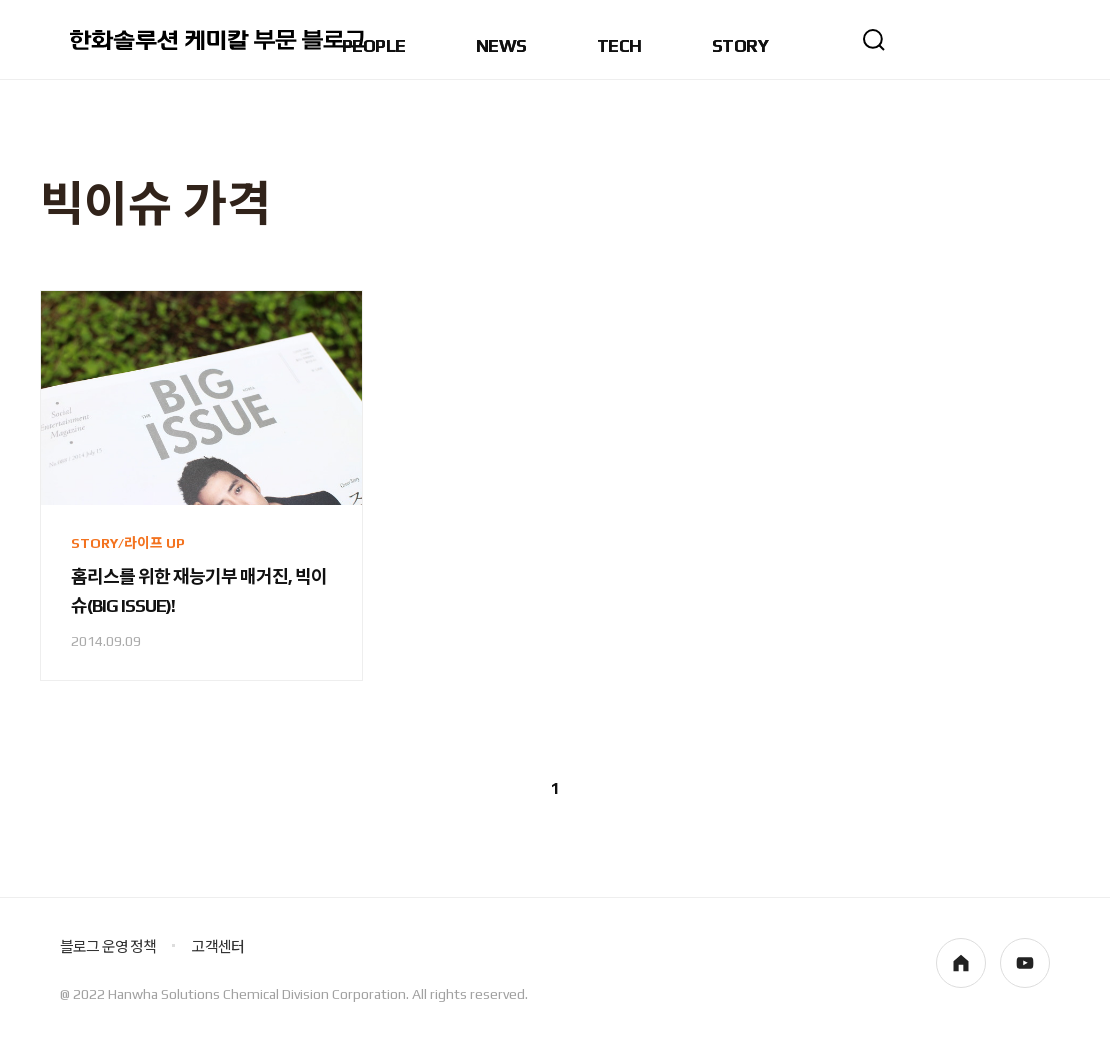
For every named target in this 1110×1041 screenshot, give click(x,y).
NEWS (501, 46)
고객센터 (217, 946)
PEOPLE (374, 46)
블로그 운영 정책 (108, 946)
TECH (619, 46)
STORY (740, 46)
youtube (1025, 963)
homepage (961, 963)
